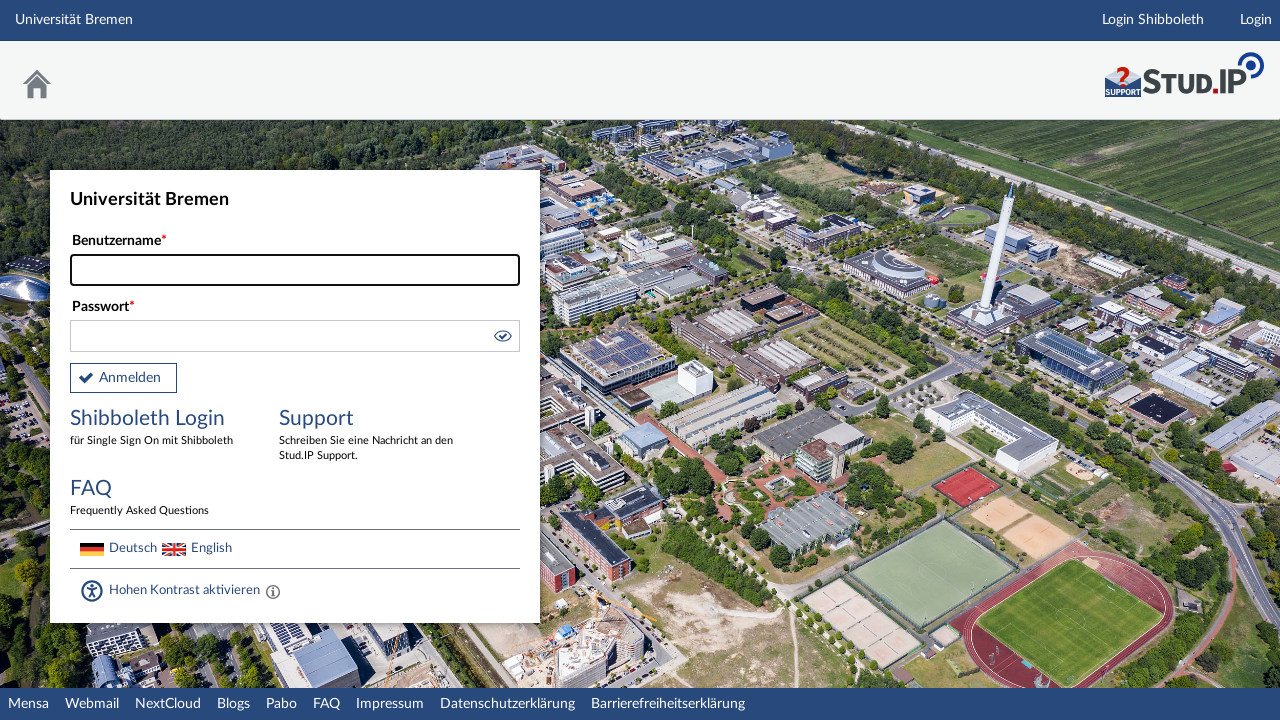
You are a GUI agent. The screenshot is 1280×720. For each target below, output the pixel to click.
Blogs (233, 704)
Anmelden (130, 378)
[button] (502, 339)
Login (1256, 20)
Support (369, 436)
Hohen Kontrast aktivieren (184, 590)
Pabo (281, 704)
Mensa (28, 704)
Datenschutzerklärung (507, 704)
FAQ (326, 704)
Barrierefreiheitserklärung (668, 704)
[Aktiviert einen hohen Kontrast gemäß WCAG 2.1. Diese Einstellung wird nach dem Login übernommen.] (273, 591)
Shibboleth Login (160, 428)
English (211, 548)
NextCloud (168, 704)
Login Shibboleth (1153, 20)
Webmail (92, 704)
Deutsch (133, 548)
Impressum (390, 704)
